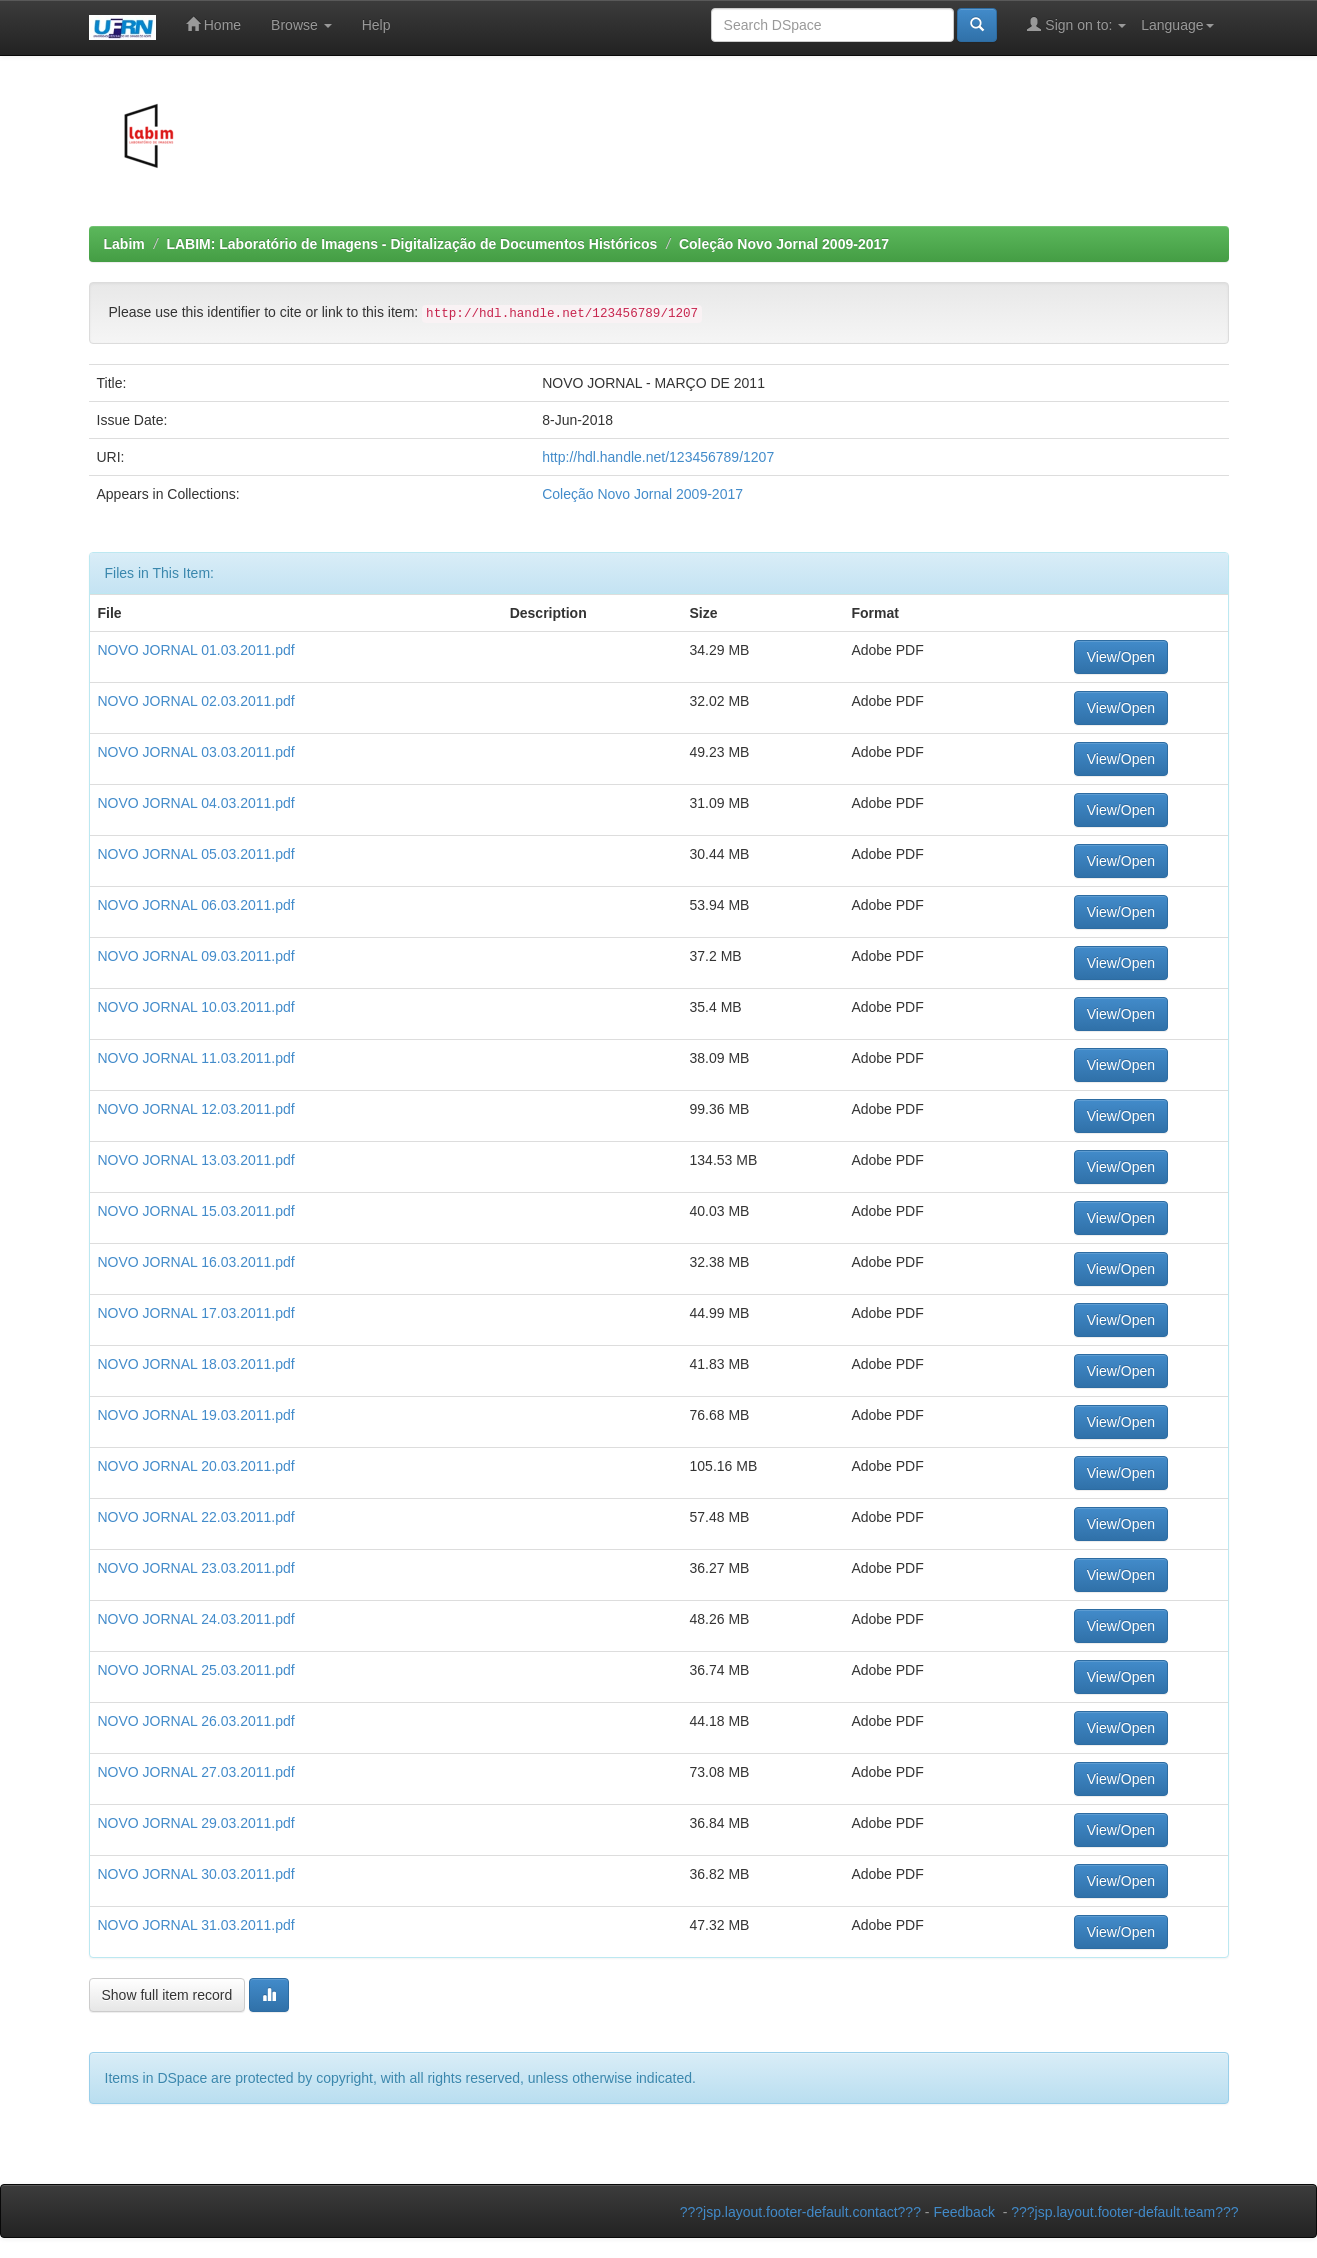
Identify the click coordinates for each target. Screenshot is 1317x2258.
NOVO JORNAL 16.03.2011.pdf (196, 1262)
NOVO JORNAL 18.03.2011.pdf (196, 1364)
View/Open (1121, 657)
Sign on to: (1076, 24)
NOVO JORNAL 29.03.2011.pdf (196, 1823)
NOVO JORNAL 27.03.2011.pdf (196, 1772)
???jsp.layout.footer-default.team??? (1124, 2212)
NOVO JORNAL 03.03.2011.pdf (196, 752)
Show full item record (167, 1995)
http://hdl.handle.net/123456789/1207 (658, 457)
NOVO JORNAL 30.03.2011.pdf (196, 1874)
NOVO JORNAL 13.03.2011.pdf (196, 1160)
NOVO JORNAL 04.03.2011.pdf (196, 803)
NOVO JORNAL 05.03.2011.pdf (196, 854)
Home (213, 24)
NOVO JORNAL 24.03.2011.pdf (196, 1619)
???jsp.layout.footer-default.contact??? (800, 2212)
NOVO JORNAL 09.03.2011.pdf (196, 956)
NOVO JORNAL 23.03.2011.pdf (196, 1568)
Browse (301, 25)
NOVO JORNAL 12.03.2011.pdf (196, 1109)
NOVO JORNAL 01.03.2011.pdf (196, 650)
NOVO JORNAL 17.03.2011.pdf (196, 1313)
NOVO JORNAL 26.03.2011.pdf (196, 1721)
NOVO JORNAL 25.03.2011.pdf (196, 1670)
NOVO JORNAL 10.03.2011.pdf (196, 1007)
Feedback (963, 2212)
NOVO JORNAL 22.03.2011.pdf (196, 1517)
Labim (124, 244)
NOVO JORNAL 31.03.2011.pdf (196, 1925)
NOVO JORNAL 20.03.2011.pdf (196, 1466)
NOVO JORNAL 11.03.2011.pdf (196, 1058)
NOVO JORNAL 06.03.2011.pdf (196, 905)
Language (1177, 25)
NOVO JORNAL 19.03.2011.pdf (196, 1415)
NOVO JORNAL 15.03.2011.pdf (196, 1211)
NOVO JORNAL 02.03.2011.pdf (196, 701)
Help (376, 25)
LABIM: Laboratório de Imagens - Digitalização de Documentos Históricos (411, 244)
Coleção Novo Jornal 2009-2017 (784, 244)
